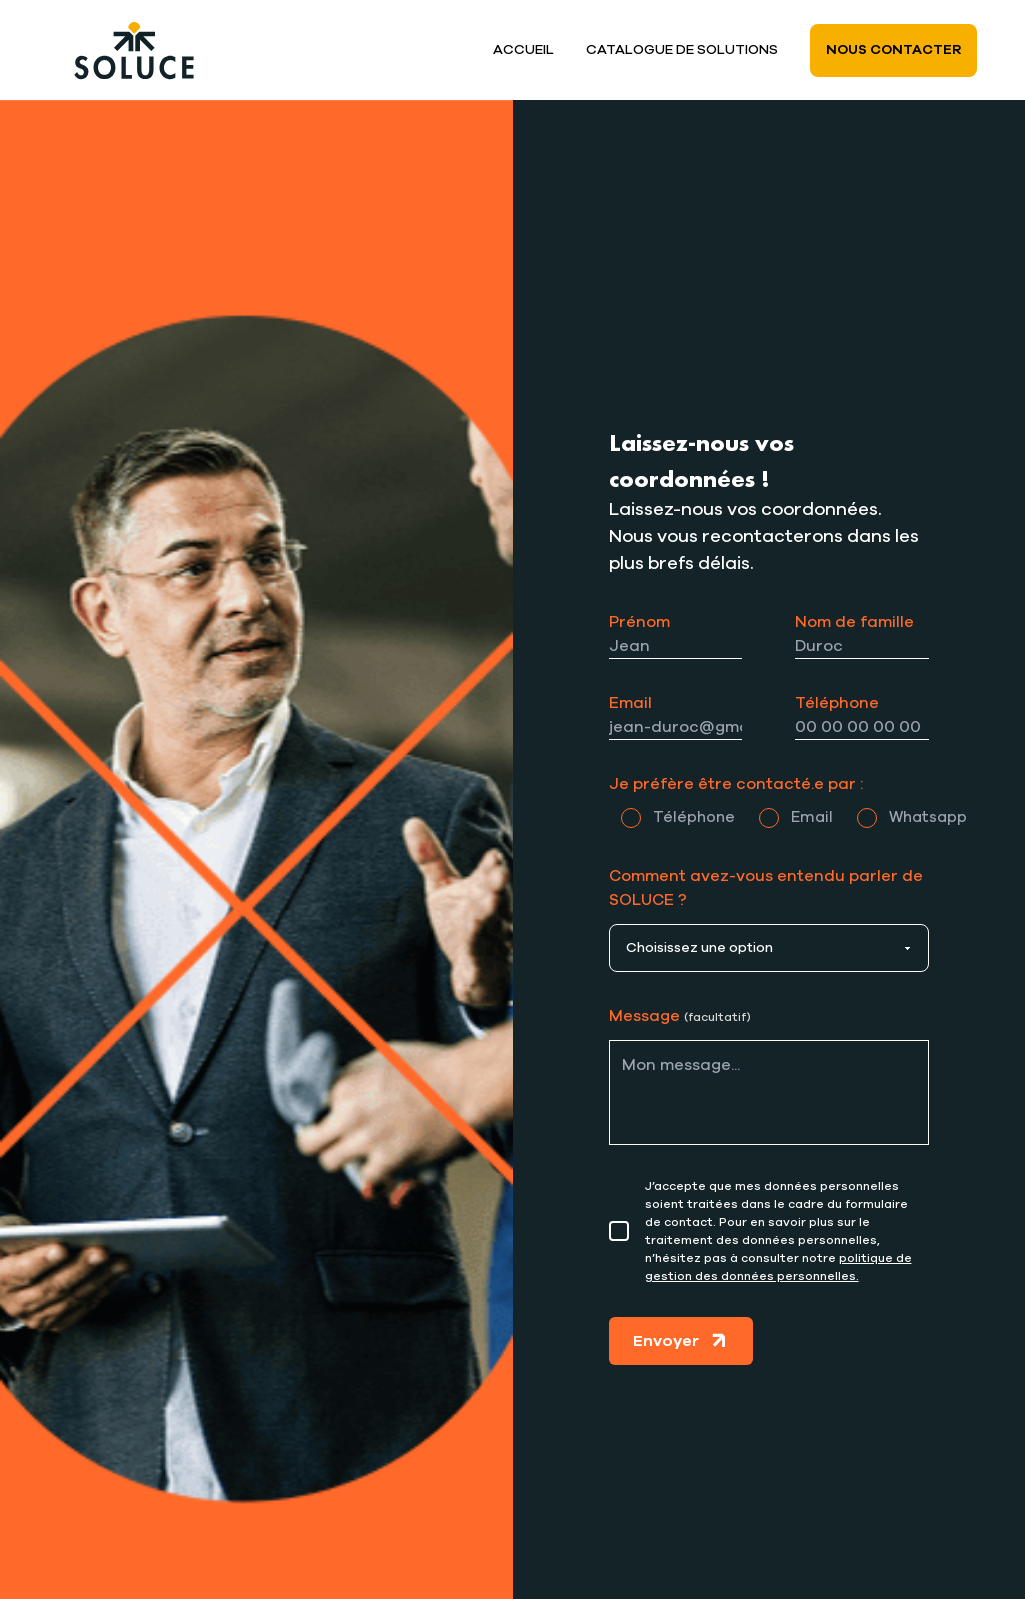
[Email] (676, 727)
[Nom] (862, 646)
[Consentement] (619, 1231)
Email (630, 703)
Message (680, 1016)
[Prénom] (676, 646)
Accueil (523, 50)
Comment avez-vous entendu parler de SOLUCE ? (766, 888)
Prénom (639, 622)
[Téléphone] (862, 727)
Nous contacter (893, 50)
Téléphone (837, 703)
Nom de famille (854, 622)
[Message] (769, 1092)
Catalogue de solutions (682, 50)
